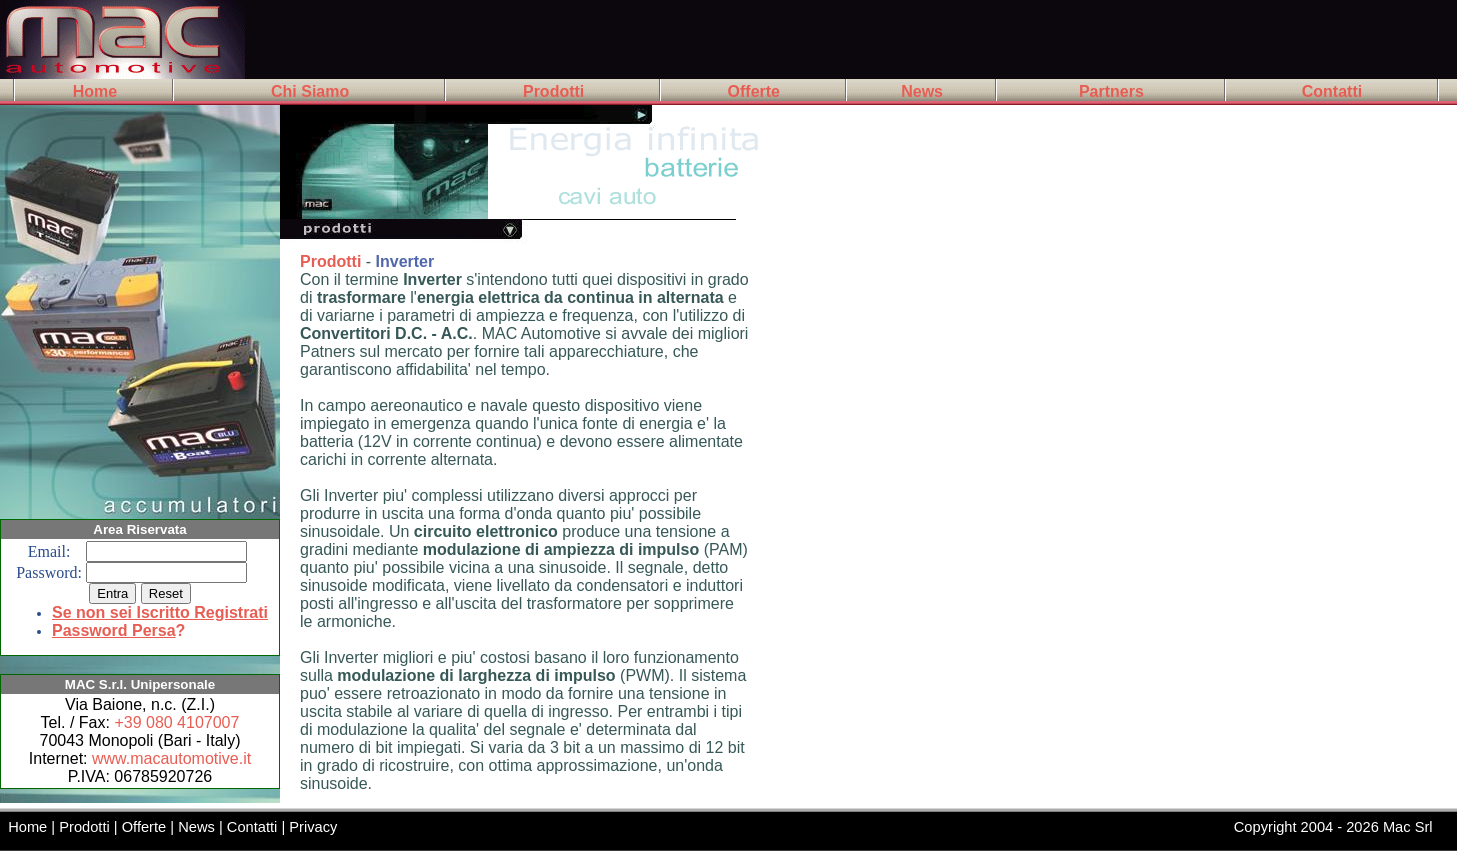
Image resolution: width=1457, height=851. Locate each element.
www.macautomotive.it (171, 758)
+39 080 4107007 (176, 722)
